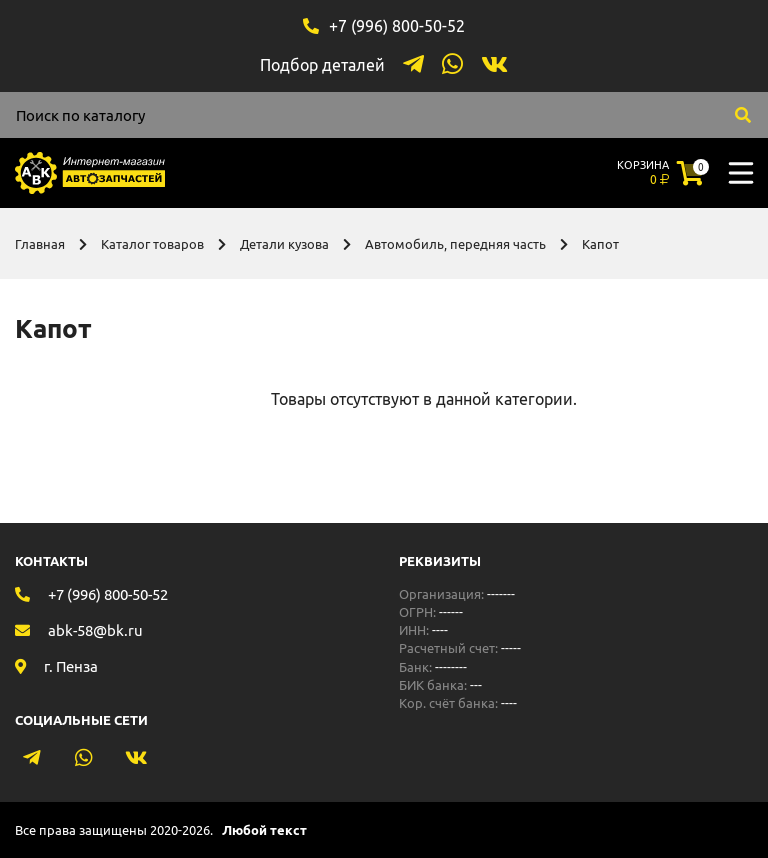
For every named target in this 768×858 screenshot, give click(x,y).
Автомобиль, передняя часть (455, 244)
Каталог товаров (152, 244)
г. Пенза (71, 666)
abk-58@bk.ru (95, 630)
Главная (40, 244)
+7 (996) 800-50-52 (397, 26)
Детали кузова (284, 244)
